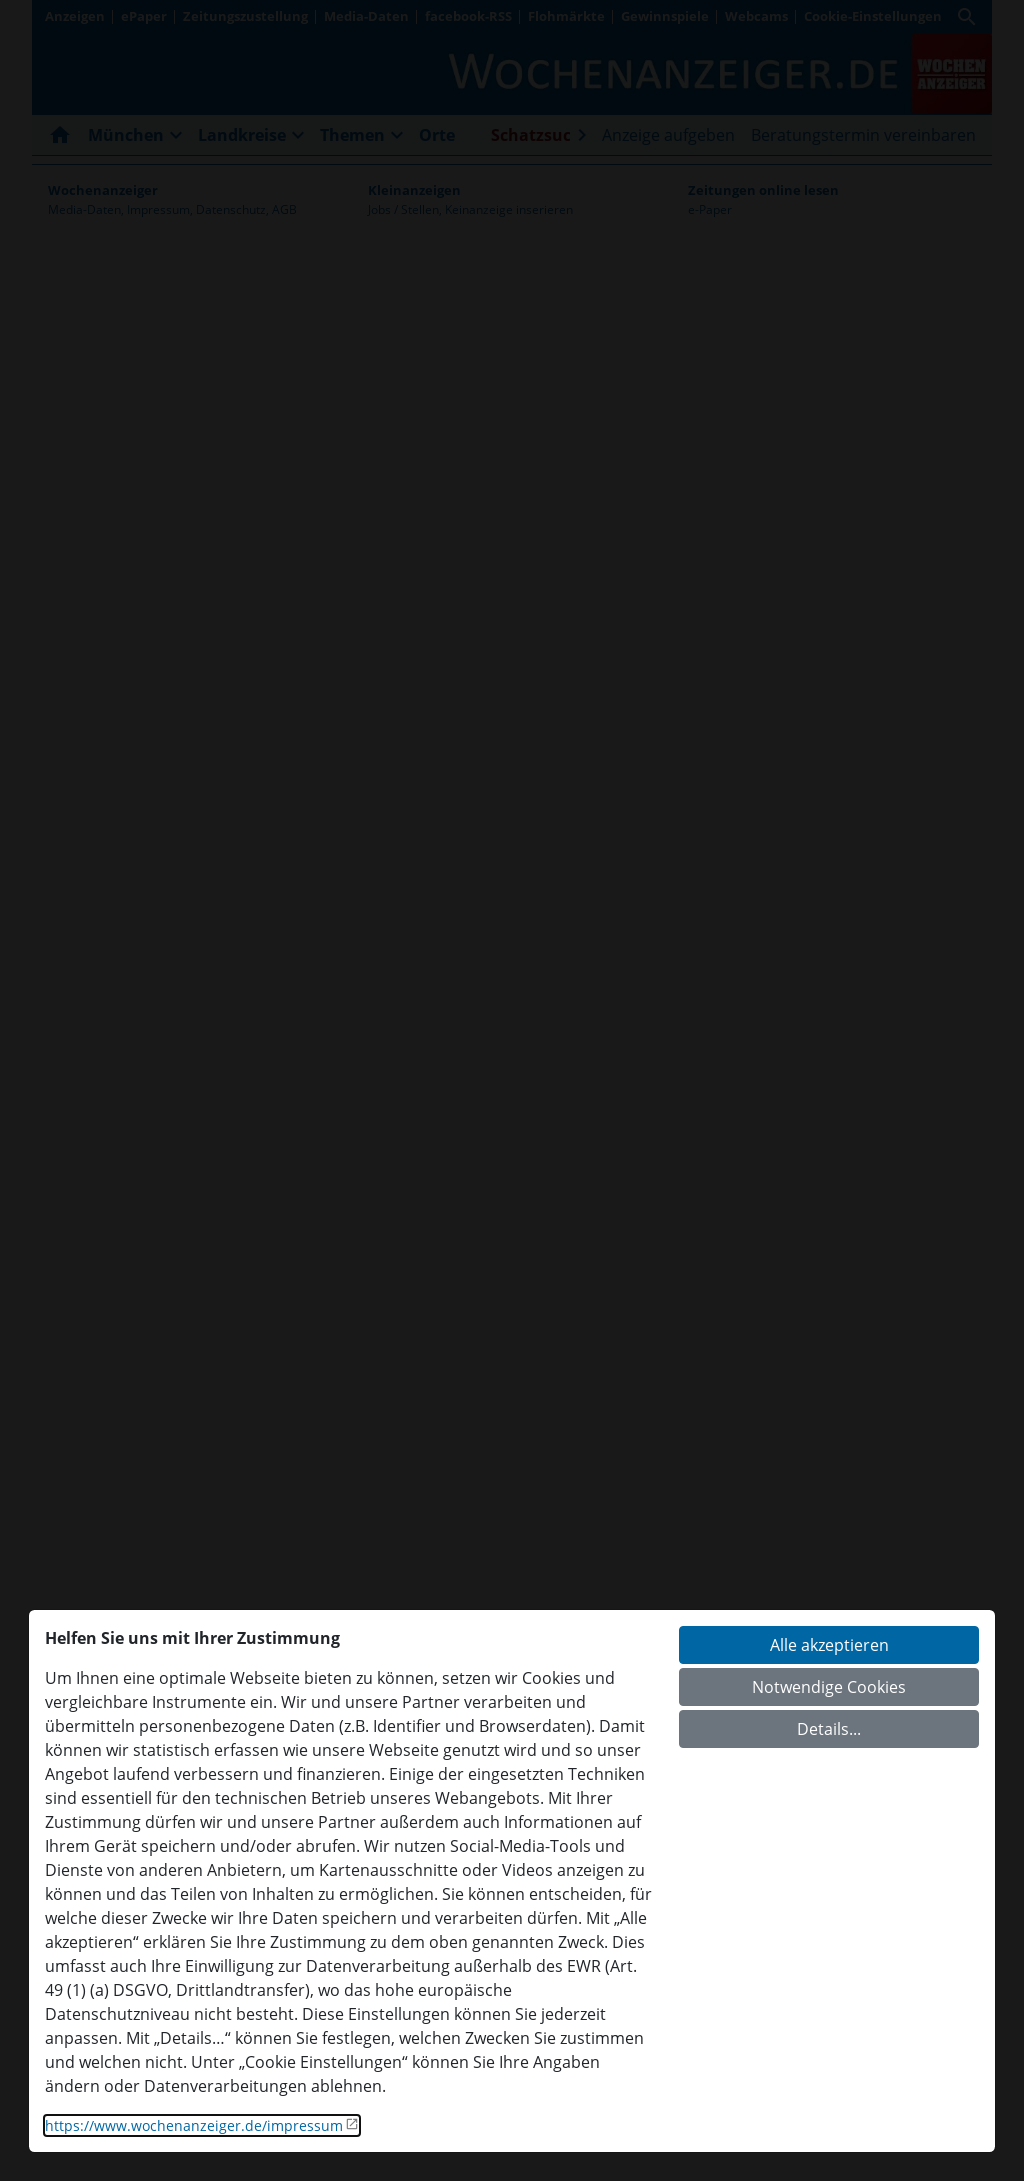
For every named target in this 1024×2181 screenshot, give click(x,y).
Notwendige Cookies (829, 1687)
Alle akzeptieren (829, 1645)
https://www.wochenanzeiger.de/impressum (194, 2125)
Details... (829, 1729)
